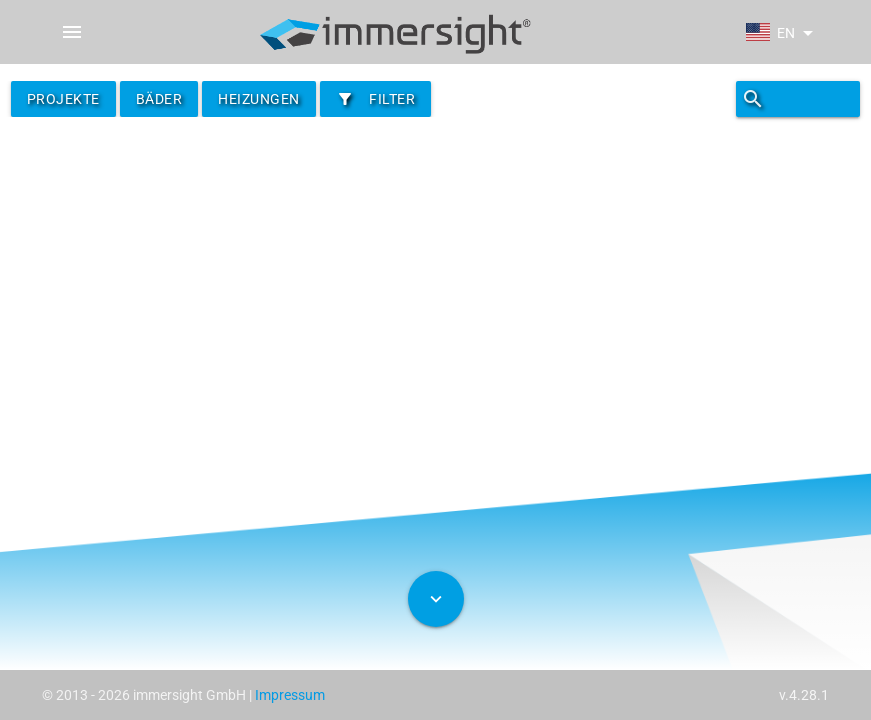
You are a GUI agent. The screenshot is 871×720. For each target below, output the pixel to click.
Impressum (290, 695)
